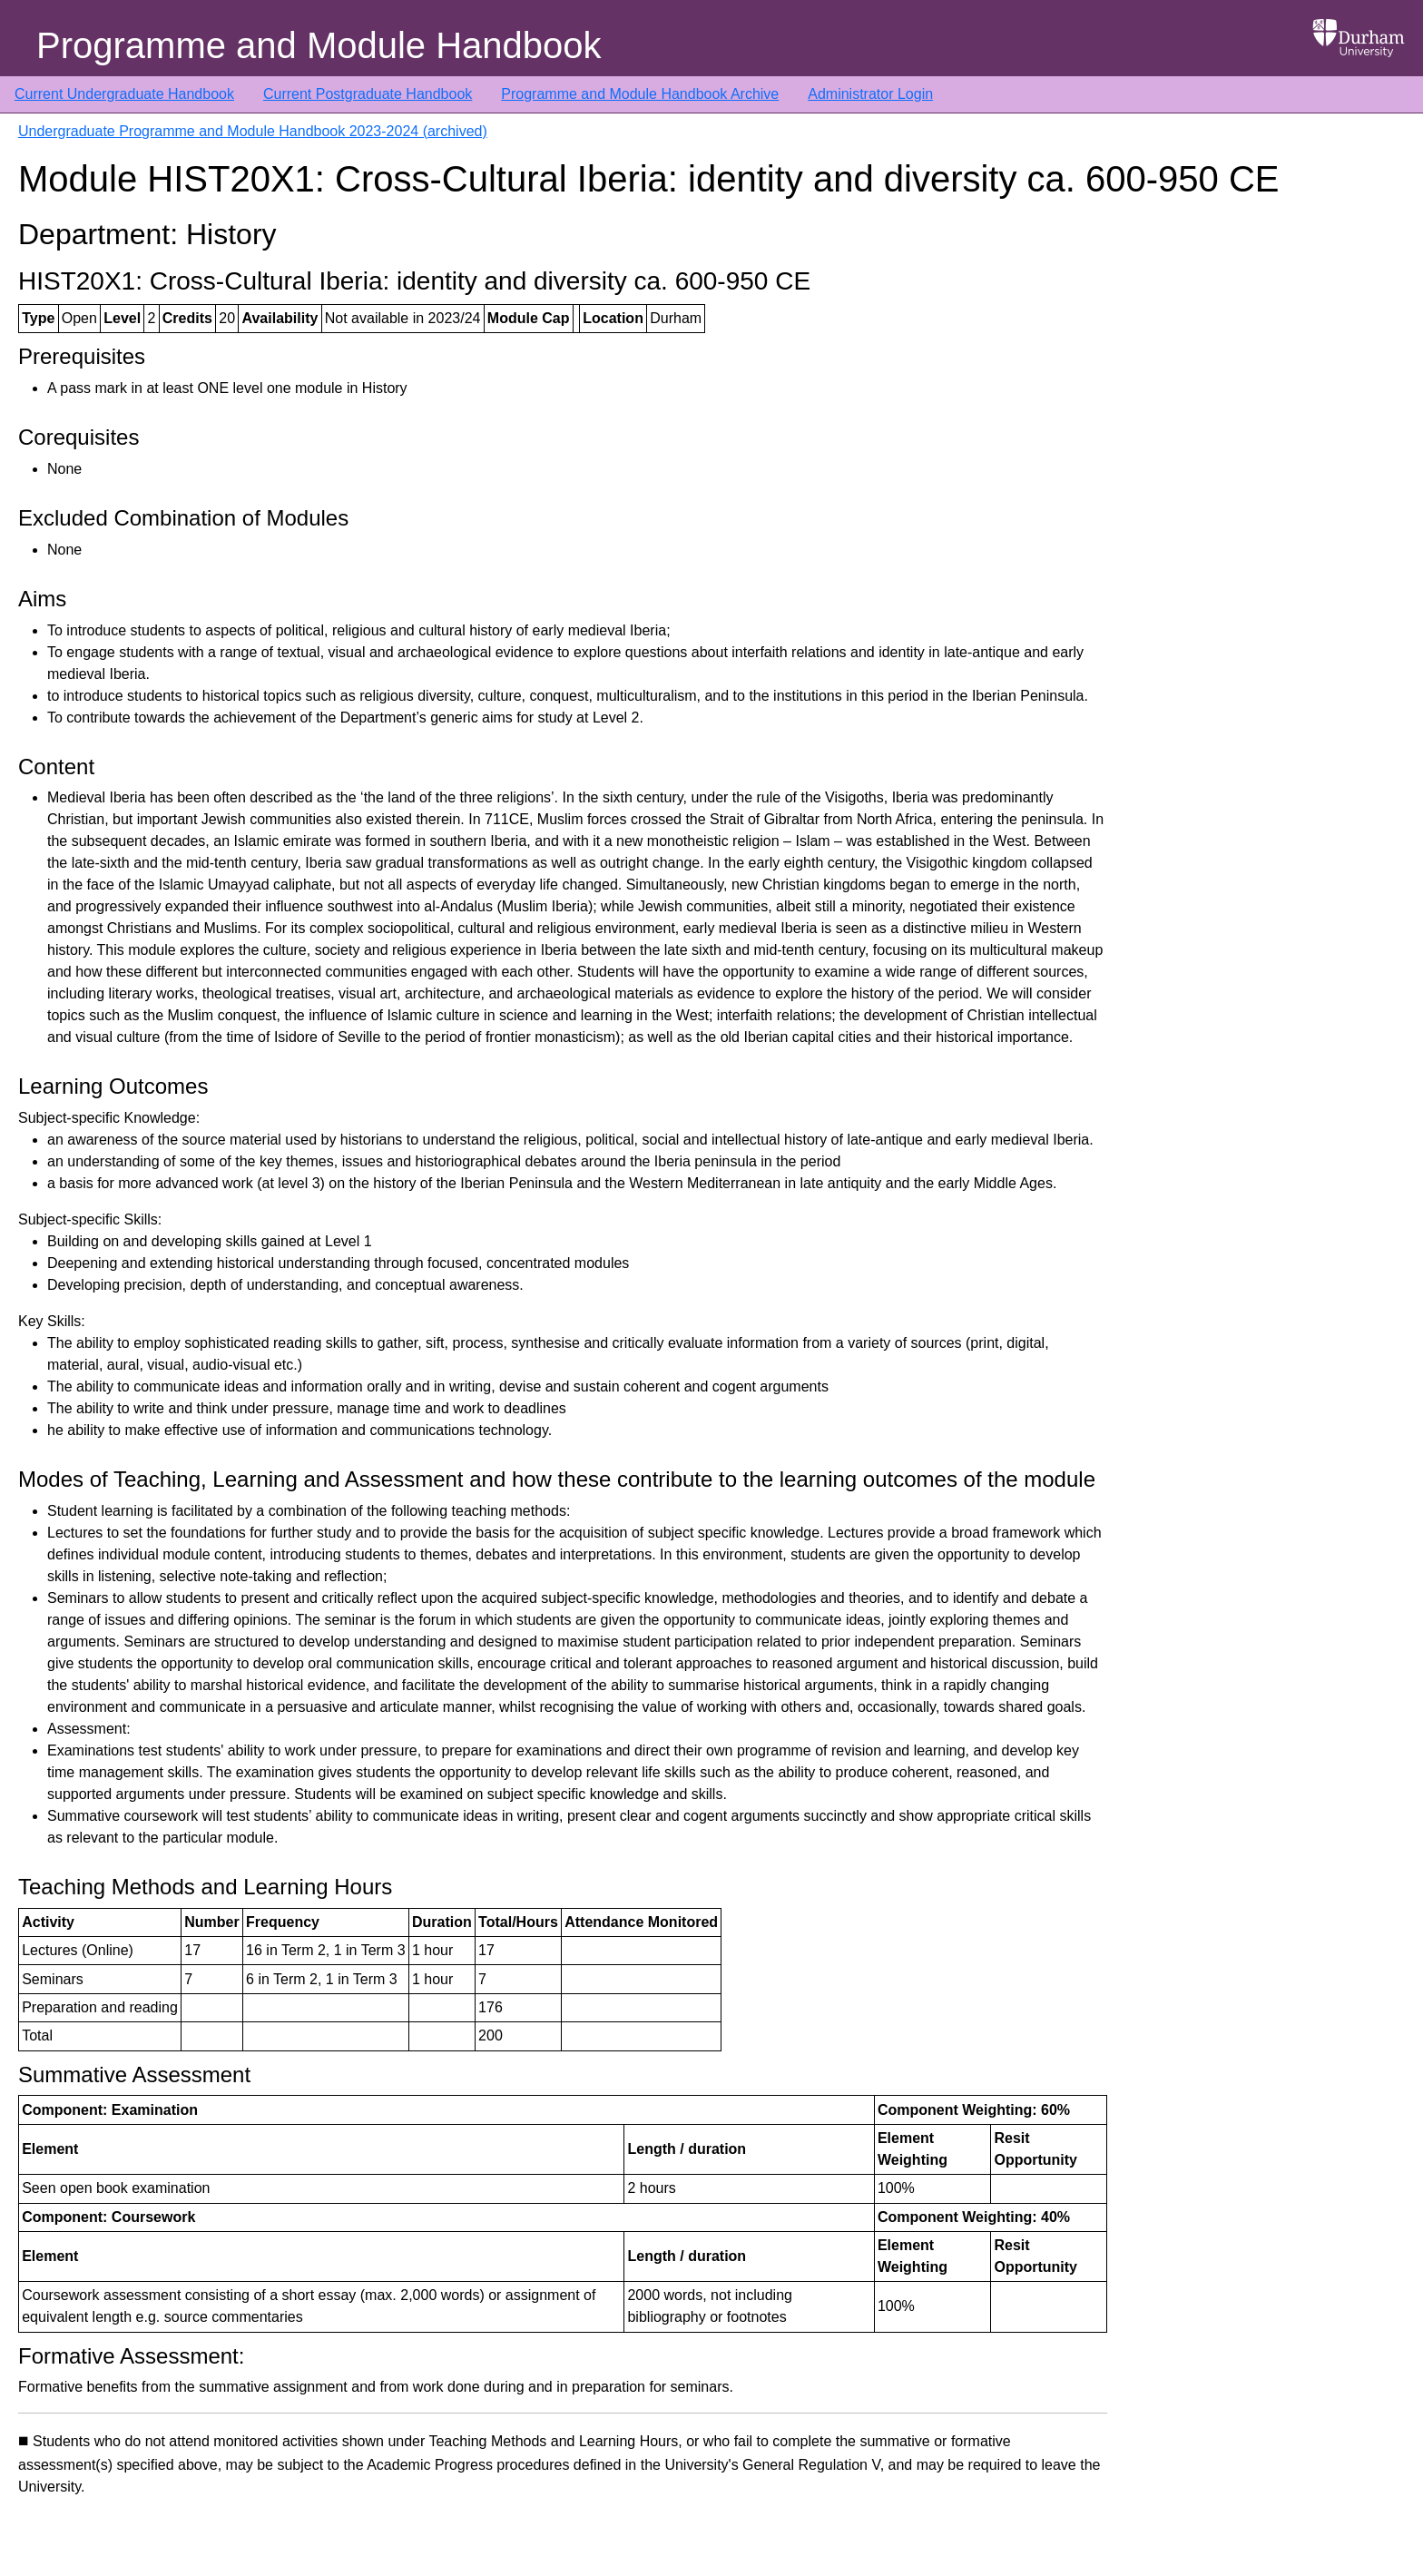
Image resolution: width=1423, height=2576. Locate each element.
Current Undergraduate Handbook (124, 94)
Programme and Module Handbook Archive (640, 94)
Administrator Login (870, 94)
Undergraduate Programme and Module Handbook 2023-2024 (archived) (252, 131)
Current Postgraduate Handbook (367, 94)
